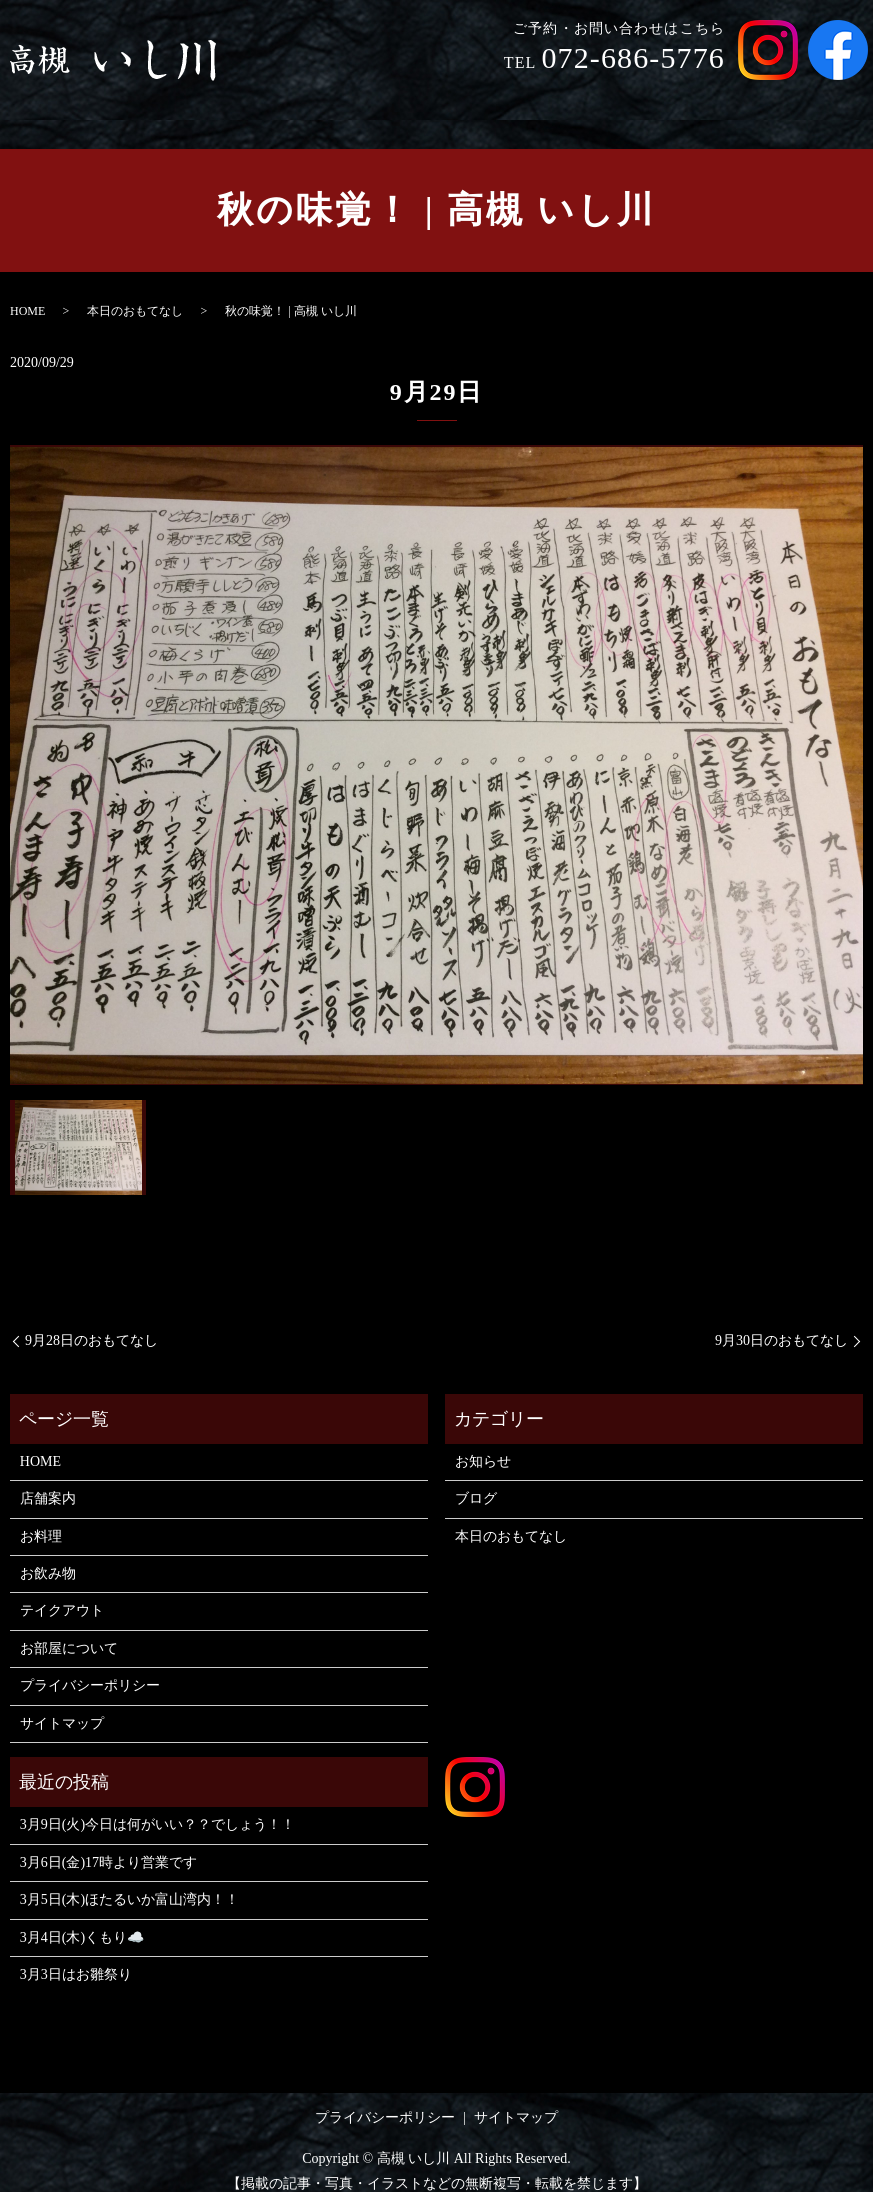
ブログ (476, 1479)
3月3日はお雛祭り (76, 1955)
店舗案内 (404, 98)
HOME (323, 98)
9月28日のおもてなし (91, 1321)
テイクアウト (669, 98)
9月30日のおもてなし (781, 1321)
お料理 (485, 98)
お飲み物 (566, 98)
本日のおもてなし (135, 292)
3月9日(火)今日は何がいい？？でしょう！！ (157, 1805)
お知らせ (483, 1442)
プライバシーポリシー (90, 1666)
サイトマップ (62, 1704)
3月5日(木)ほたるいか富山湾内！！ (129, 1880)
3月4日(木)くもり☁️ (82, 1918)
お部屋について (796, 98)
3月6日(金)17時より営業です (108, 1843)
